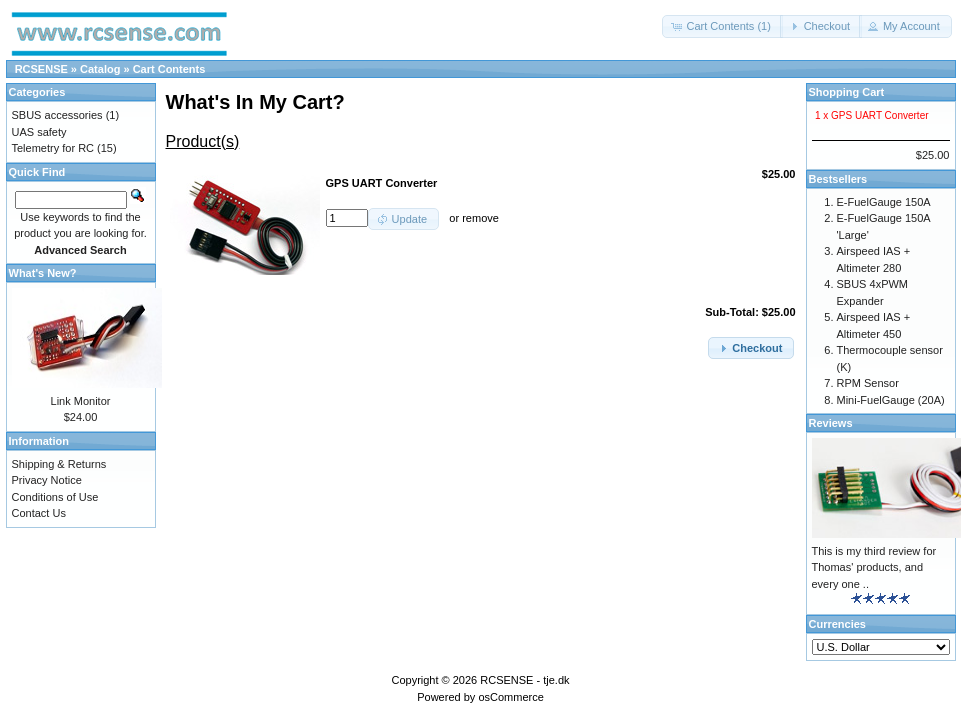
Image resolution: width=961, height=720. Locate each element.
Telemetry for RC (53, 148)
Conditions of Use (55, 497)
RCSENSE (41, 69)
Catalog (100, 69)
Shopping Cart (847, 92)
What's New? (43, 273)
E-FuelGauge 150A (884, 202)
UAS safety (39, 132)
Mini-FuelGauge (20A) (891, 400)
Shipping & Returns (59, 464)
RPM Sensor (868, 383)
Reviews (831, 423)
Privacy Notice (47, 480)
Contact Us (39, 513)
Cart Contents (169, 69)
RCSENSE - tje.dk (524, 680)
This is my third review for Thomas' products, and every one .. (874, 567)
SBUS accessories (57, 115)
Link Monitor (81, 401)
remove (480, 218)
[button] (722, 26)
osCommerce (510, 697)
